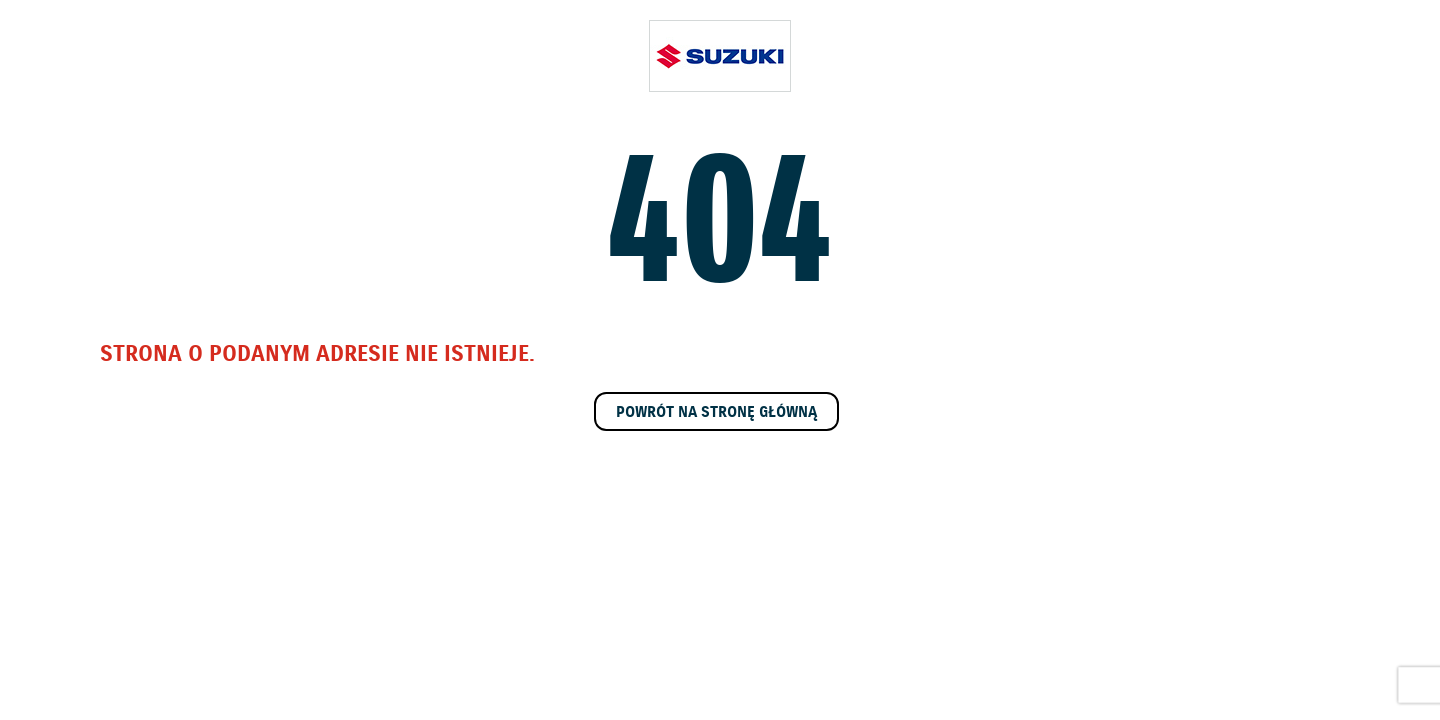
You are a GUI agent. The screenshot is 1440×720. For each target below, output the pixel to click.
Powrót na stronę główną (716, 412)
